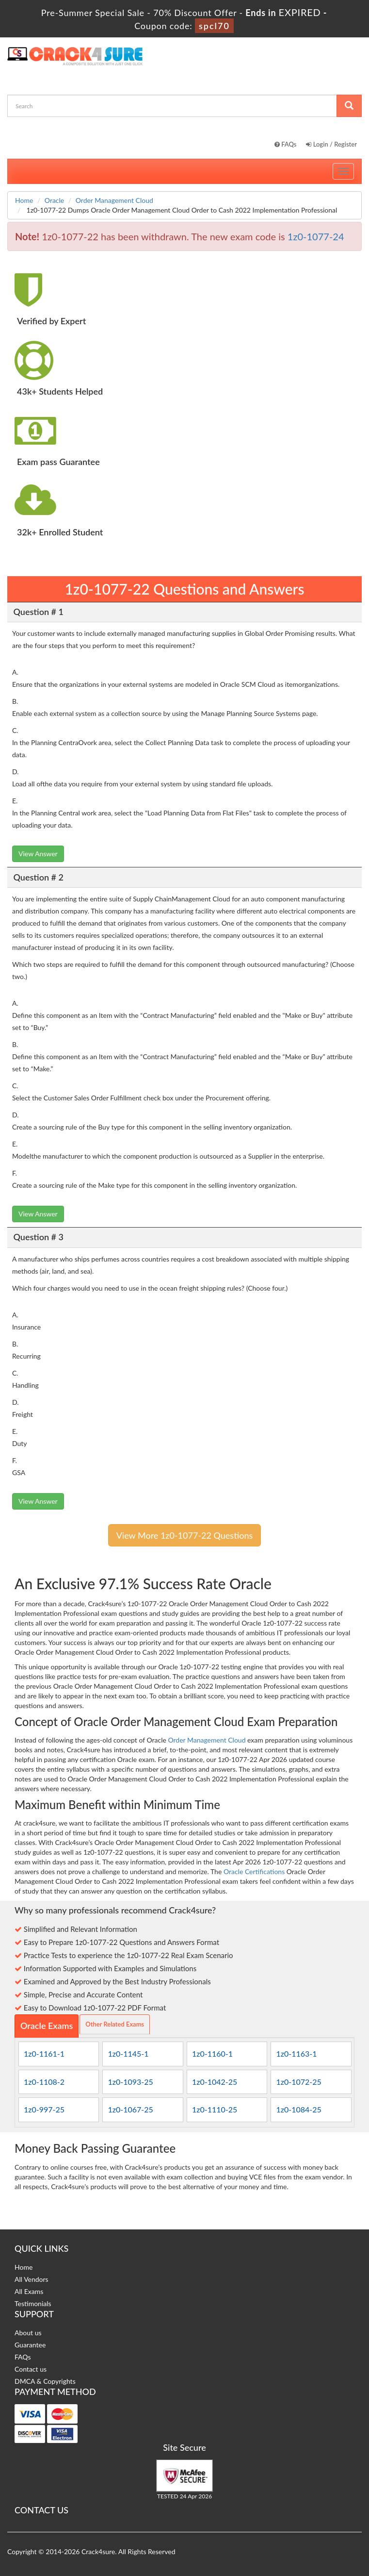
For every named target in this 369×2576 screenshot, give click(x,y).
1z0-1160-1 (212, 2053)
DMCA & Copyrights (45, 2381)
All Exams (29, 2291)
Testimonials (33, 2303)
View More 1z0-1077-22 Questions (184, 1535)
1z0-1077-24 (316, 236)
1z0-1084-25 (298, 2109)
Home (24, 200)
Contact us (31, 2369)
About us (28, 2332)
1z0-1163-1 (296, 2053)
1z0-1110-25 (214, 2109)
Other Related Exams (114, 2024)
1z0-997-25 (44, 2109)
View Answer (38, 853)
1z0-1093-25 (130, 2081)
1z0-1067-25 (130, 2109)
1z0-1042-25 (214, 2081)
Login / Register (331, 144)
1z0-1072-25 (298, 2081)
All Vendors (31, 2279)
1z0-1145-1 (128, 2053)
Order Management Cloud (114, 200)
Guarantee (30, 2345)
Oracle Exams (46, 2025)
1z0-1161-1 (44, 2053)
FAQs (285, 144)
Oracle (54, 200)
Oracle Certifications (254, 1871)
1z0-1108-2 (44, 2081)
